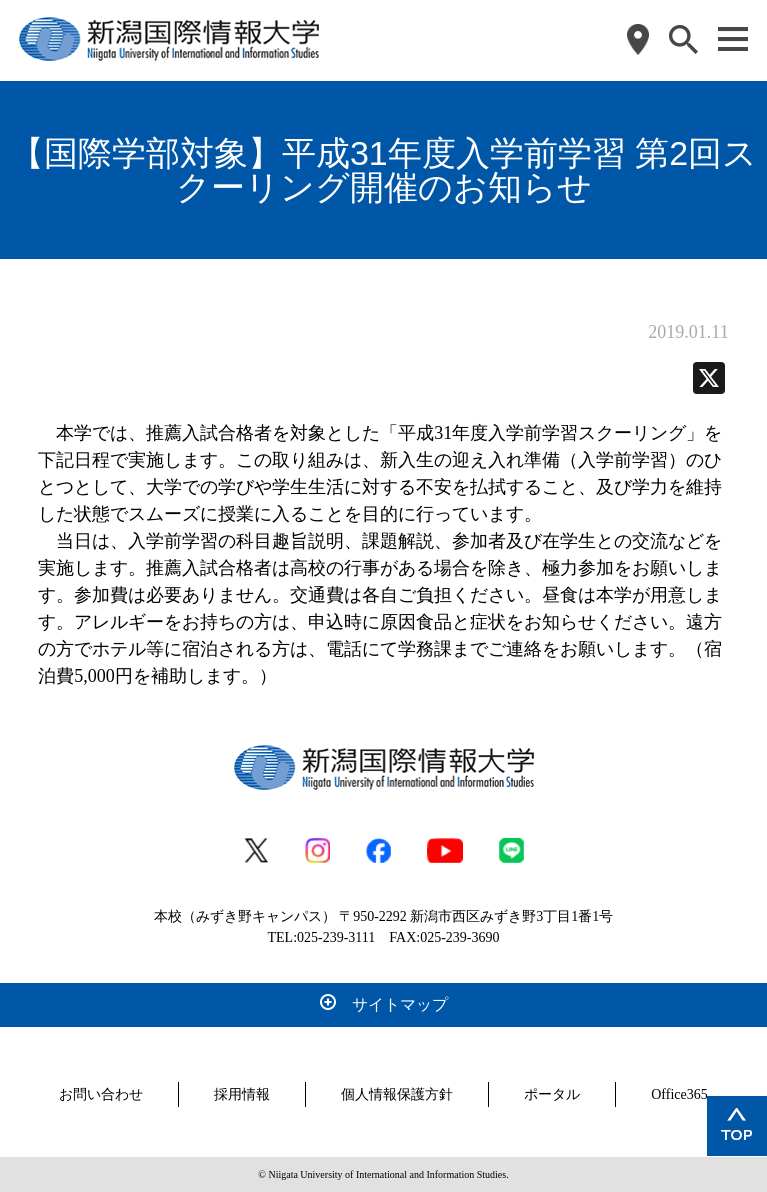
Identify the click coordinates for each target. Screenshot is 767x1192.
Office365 (679, 1094)
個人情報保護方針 (397, 1094)
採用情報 (242, 1094)
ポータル (552, 1094)
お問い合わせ (101, 1094)
